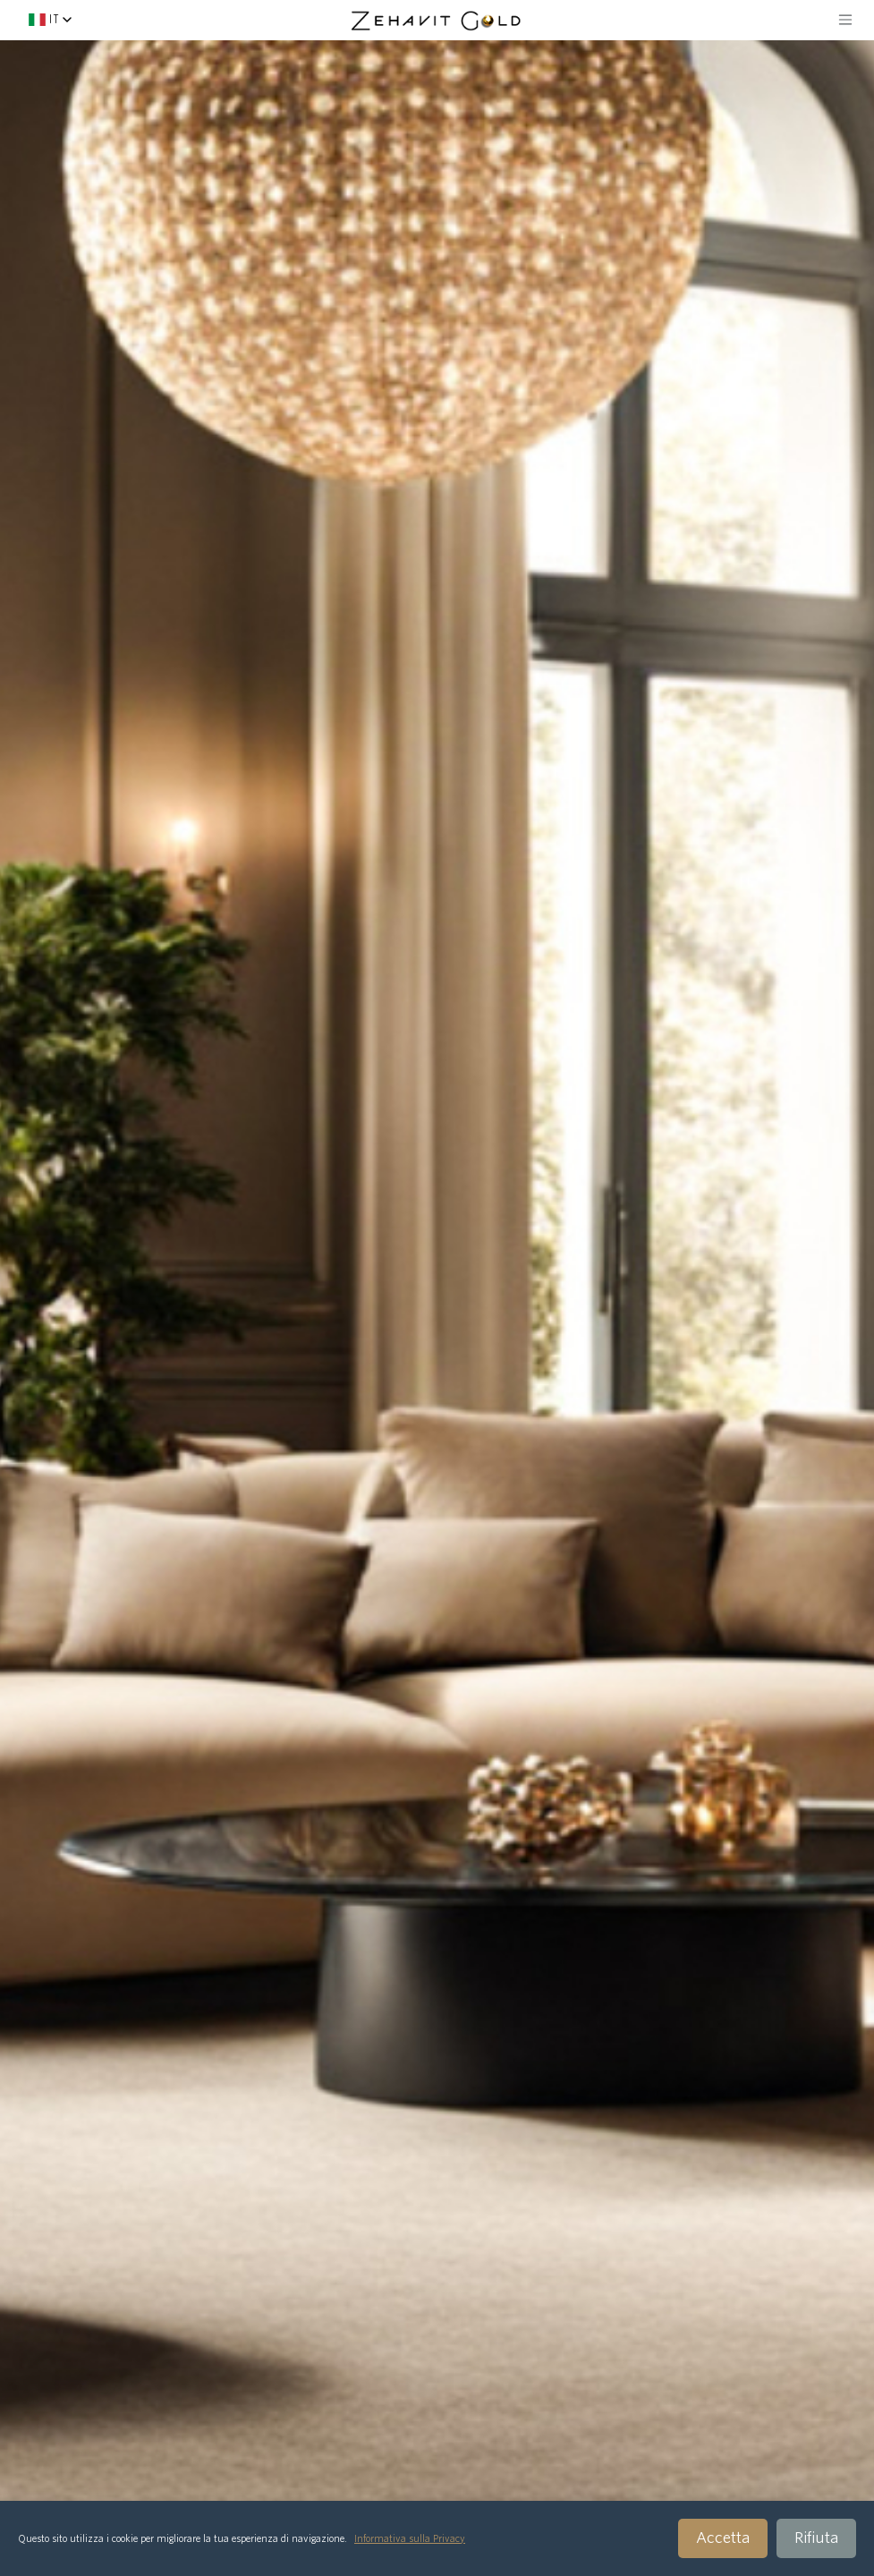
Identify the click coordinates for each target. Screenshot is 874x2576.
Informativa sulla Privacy (409, 2538)
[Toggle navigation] (845, 19)
